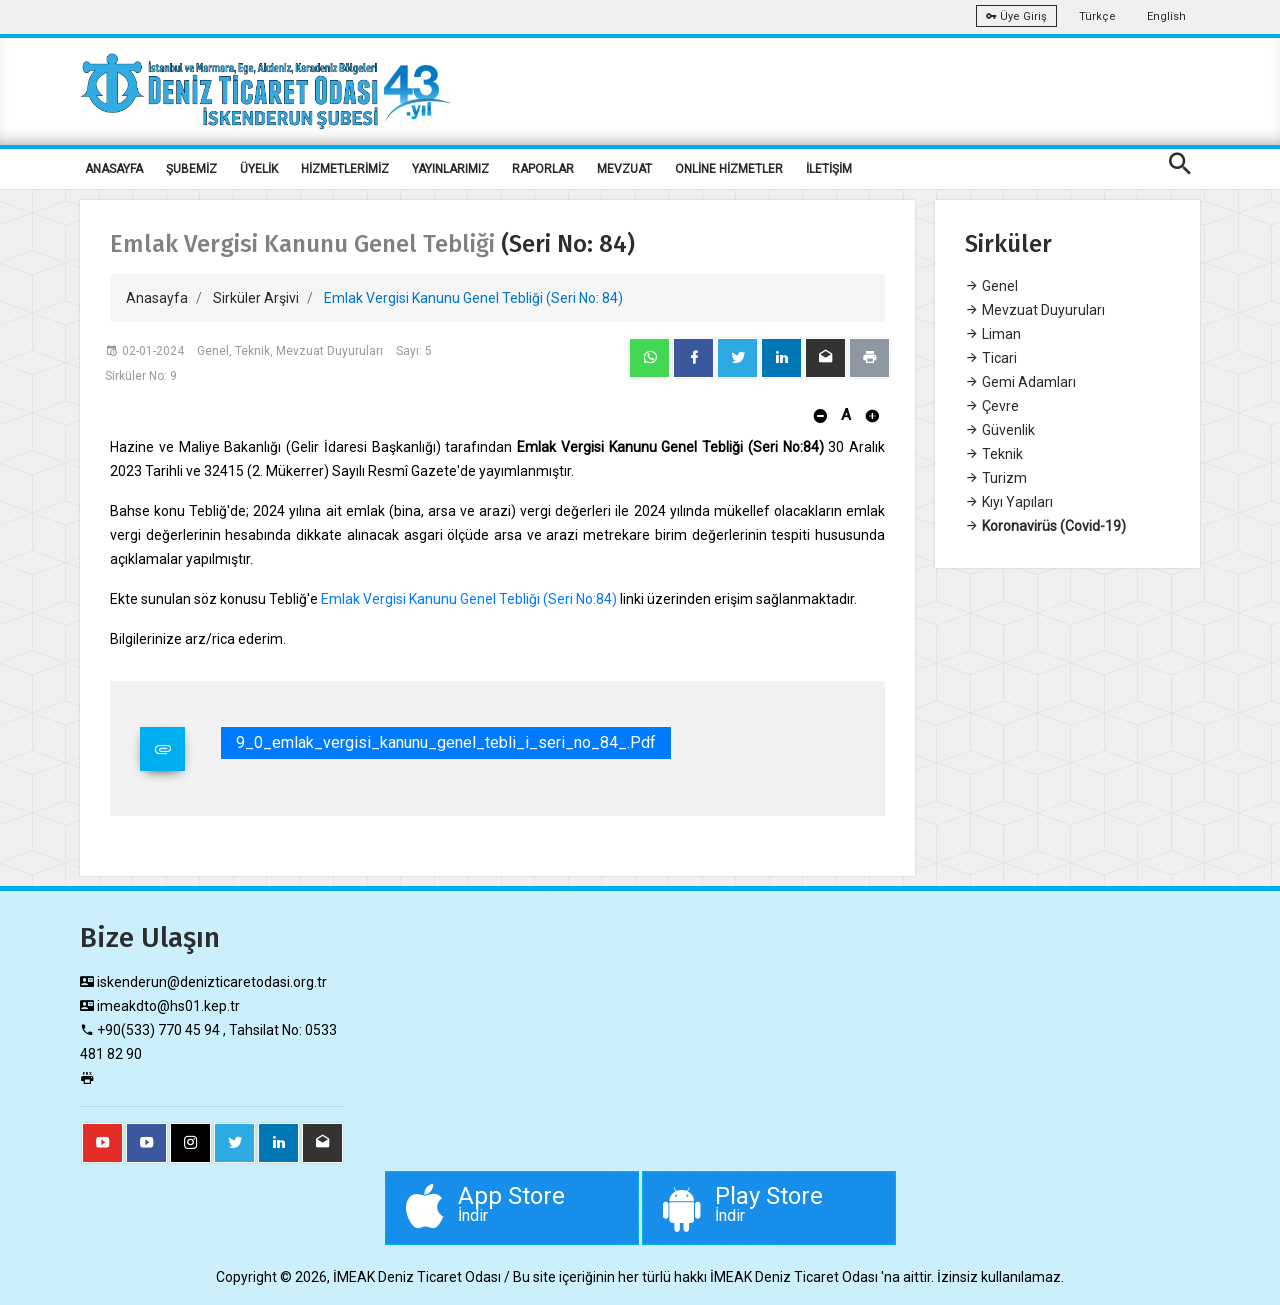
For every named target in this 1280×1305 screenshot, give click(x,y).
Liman (993, 334)
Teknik (994, 454)
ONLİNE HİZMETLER (729, 169)
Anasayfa (157, 298)
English (1166, 16)
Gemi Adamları (1020, 382)
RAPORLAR (543, 169)
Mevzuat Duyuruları (1035, 310)
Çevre (992, 406)
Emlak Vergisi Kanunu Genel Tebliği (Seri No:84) (469, 599)
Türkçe (1097, 16)
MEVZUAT (624, 169)
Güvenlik (1000, 430)
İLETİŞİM (829, 169)
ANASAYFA (114, 169)
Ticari (991, 358)
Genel (991, 286)
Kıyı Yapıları (1009, 502)
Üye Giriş (1016, 16)
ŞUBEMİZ (191, 169)
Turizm (996, 478)
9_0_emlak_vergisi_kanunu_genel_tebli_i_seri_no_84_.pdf (446, 742)
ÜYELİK (259, 169)
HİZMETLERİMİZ (345, 169)
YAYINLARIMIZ (450, 169)
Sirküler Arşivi (256, 298)
